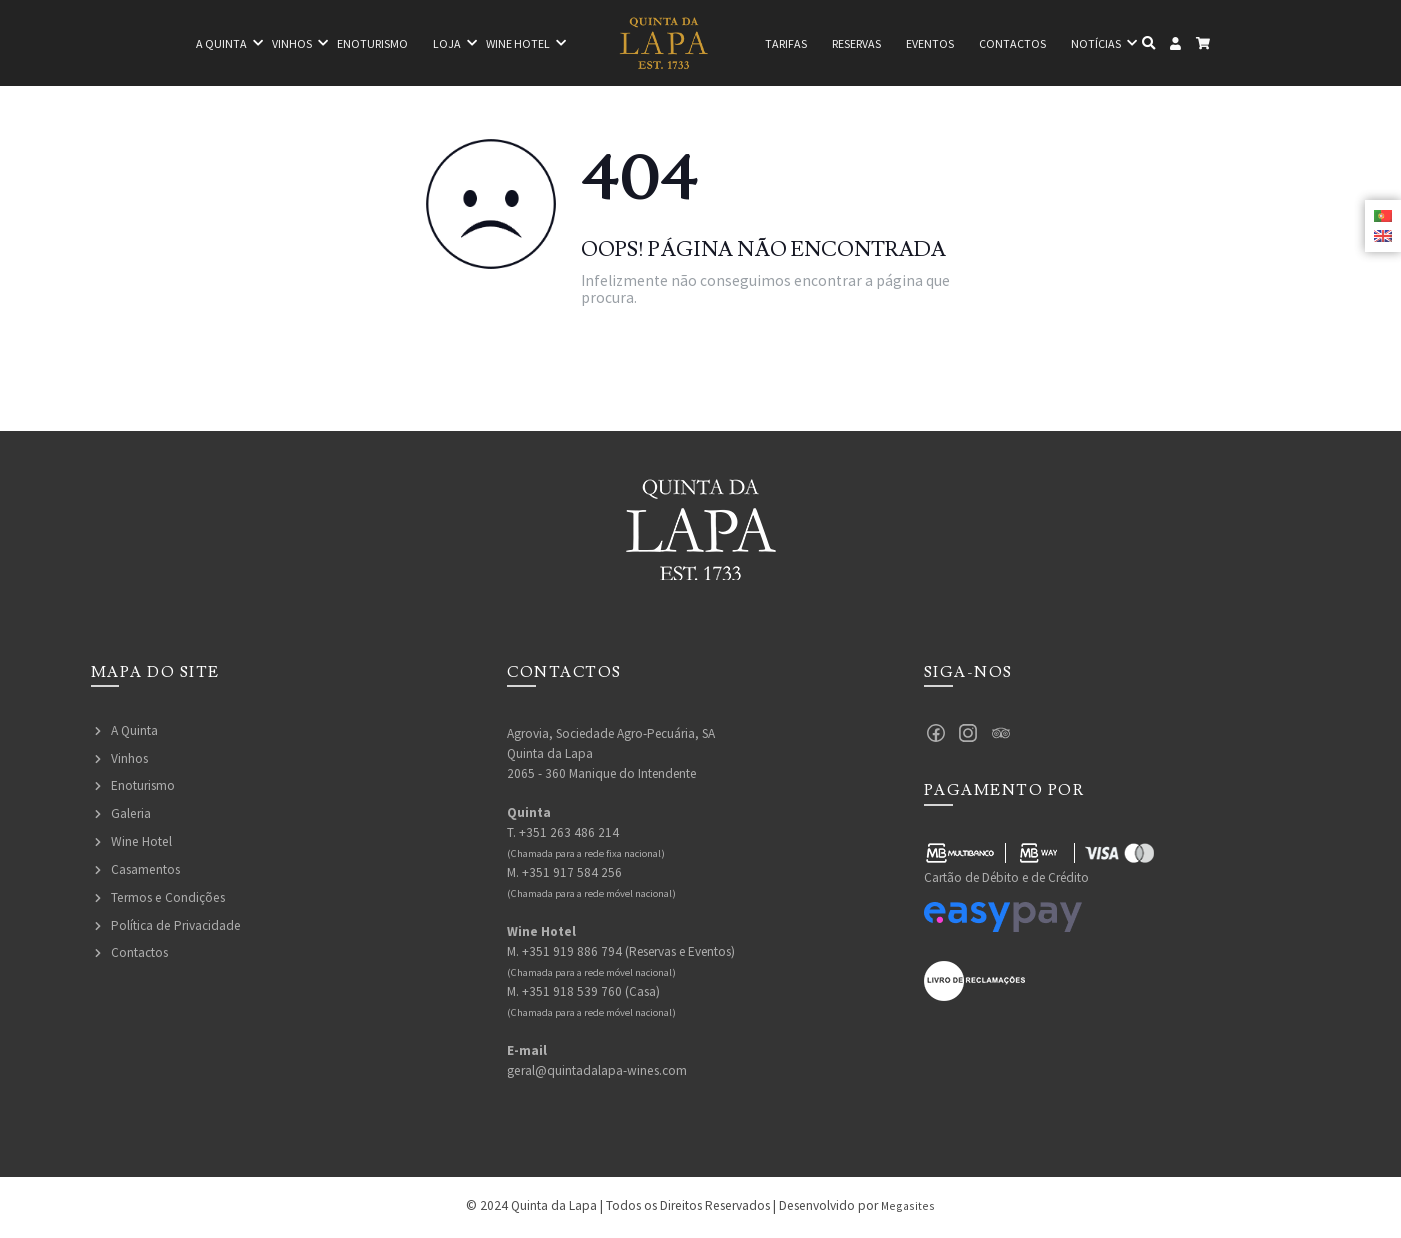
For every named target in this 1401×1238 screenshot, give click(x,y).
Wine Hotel (141, 841)
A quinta (188, 43)
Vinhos (264, 43)
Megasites (908, 1208)
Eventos (947, 43)
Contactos (1036, 43)
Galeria (131, 813)
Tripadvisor (1003, 733)
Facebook (936, 733)
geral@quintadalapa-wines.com (597, 1072)
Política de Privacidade (176, 925)
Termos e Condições (168, 897)
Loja (431, 43)
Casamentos (145, 869)
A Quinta (134, 730)
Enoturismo (351, 43)
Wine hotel (508, 43)
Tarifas (783, 43)
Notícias (1126, 43)
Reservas (863, 43)
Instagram (969, 733)
